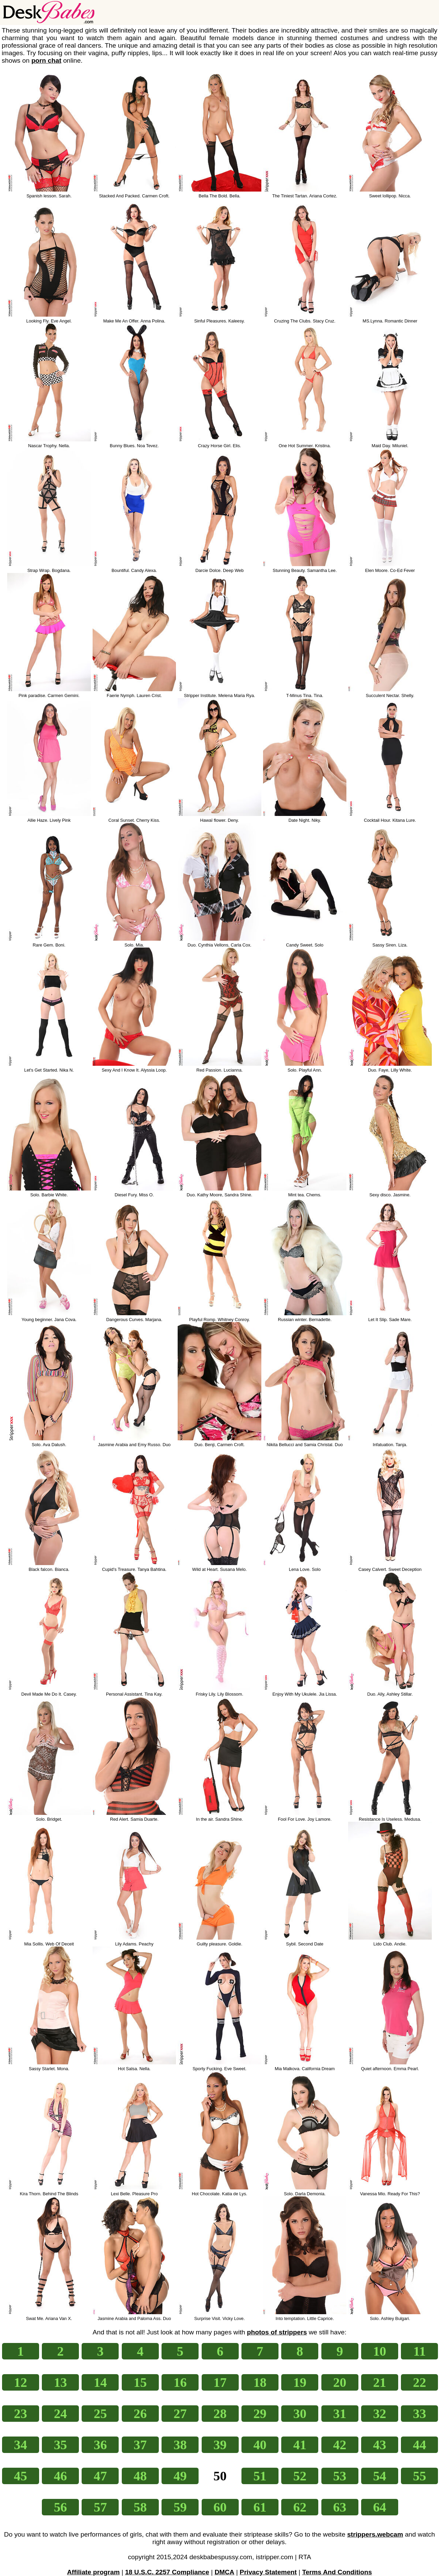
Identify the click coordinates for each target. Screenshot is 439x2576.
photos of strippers (277, 2332)
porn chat (46, 60)
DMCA (225, 2572)
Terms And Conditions (337, 2572)
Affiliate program (93, 2572)
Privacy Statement (268, 2572)
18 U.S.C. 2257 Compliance (167, 2572)
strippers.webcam (375, 2534)
